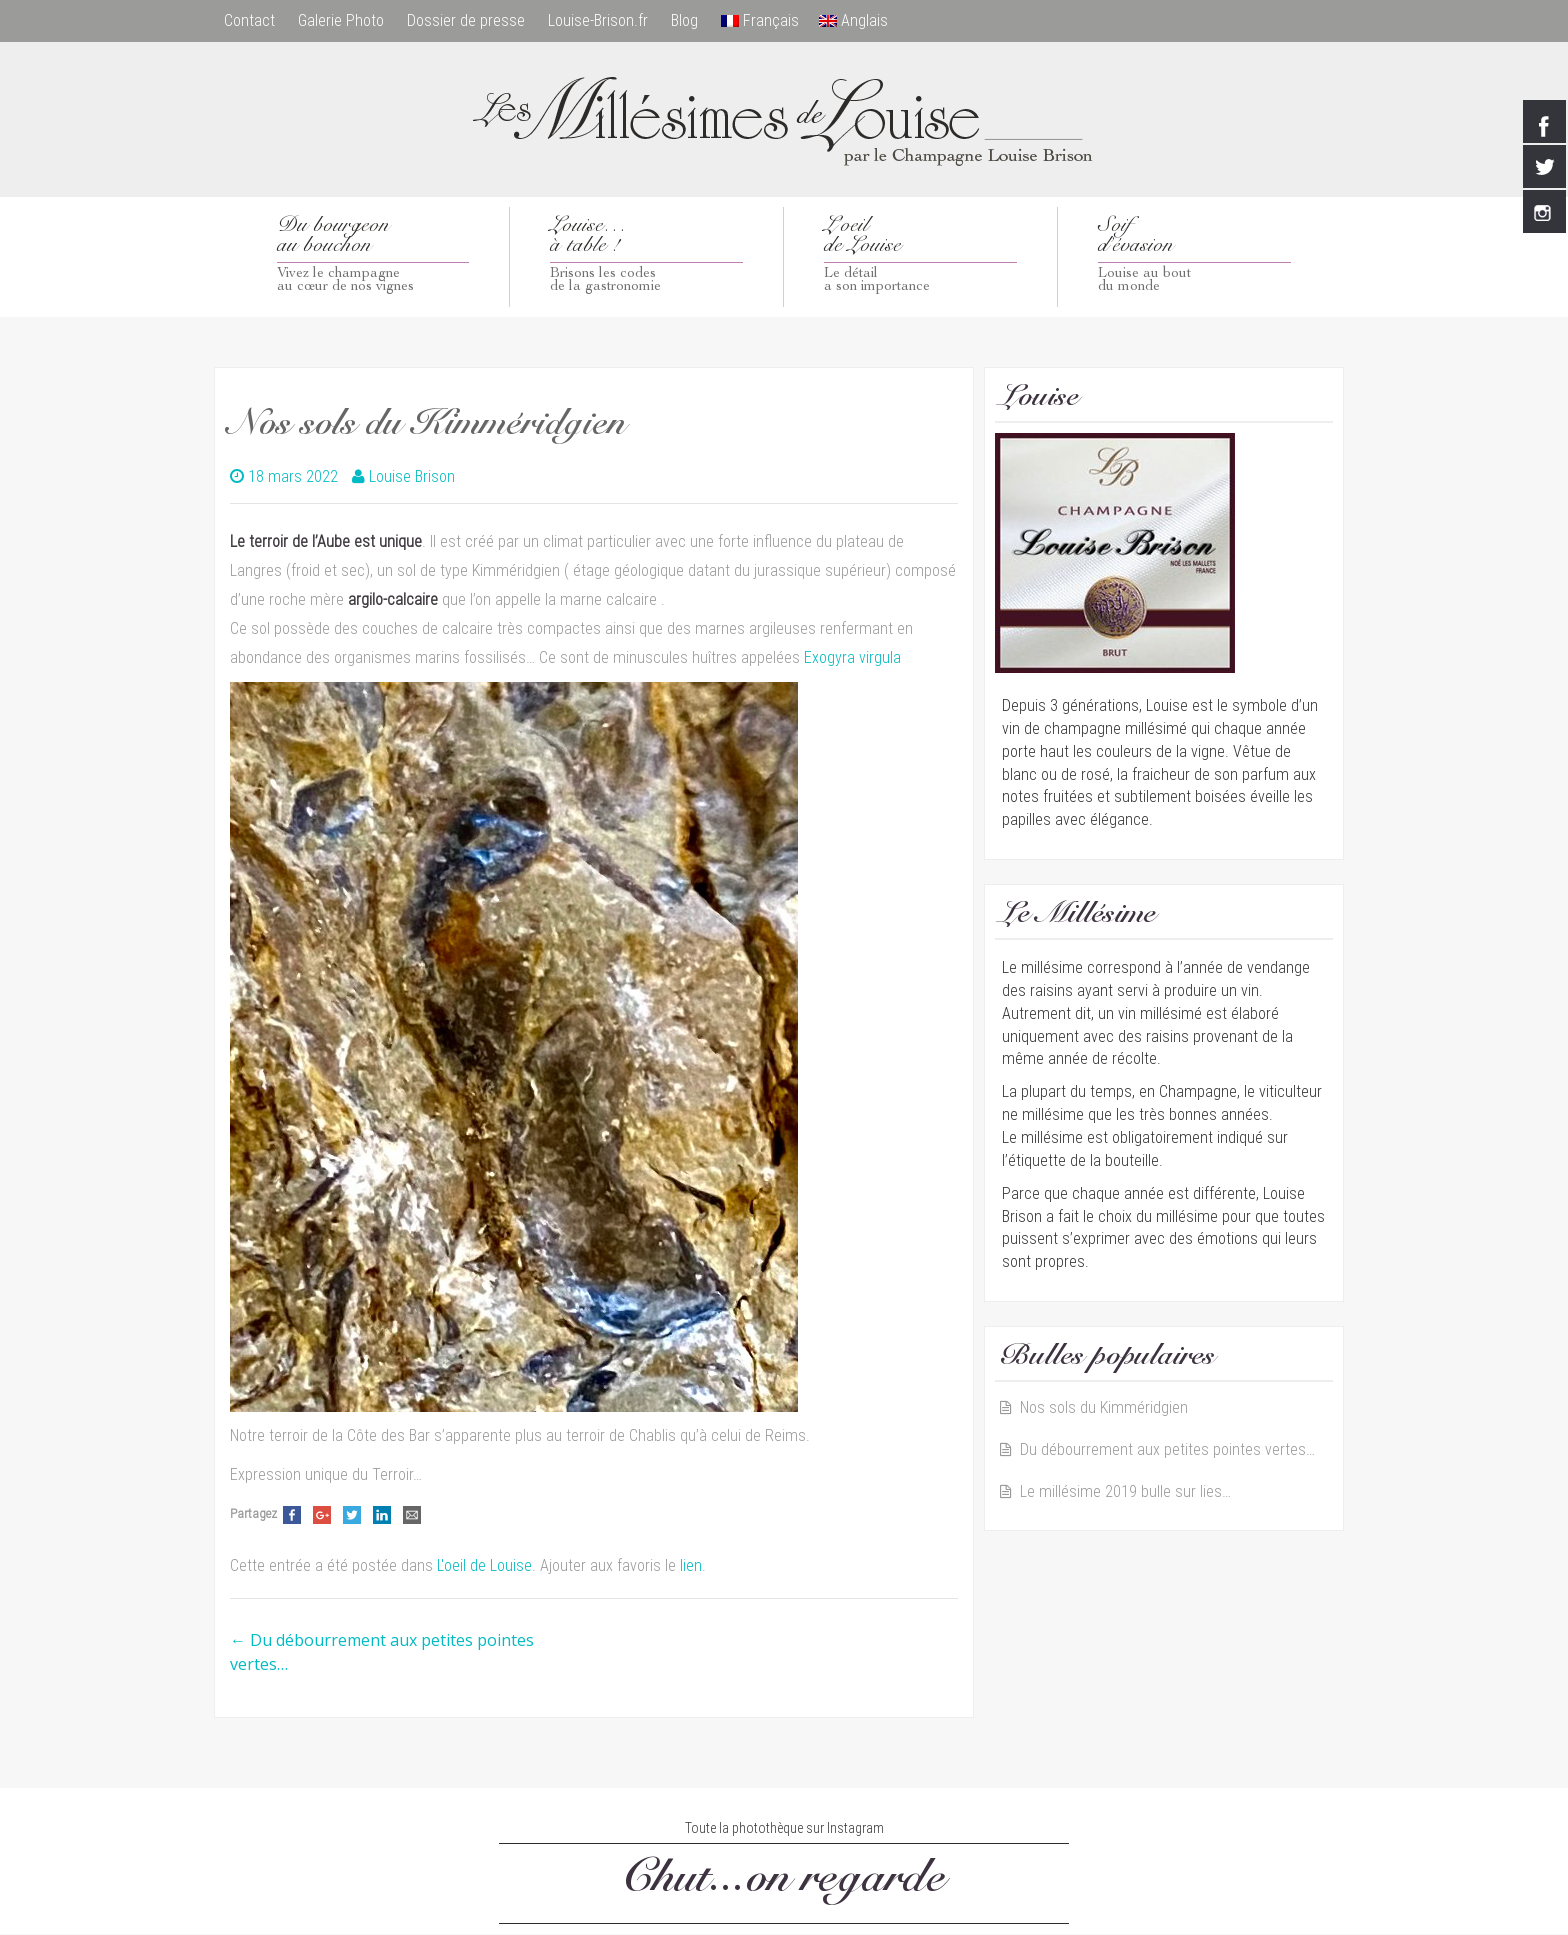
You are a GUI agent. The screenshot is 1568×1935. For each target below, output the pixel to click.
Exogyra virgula (852, 657)
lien (691, 1566)
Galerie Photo (342, 20)
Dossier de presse (468, 20)
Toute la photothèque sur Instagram (784, 1828)
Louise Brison (412, 476)
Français (765, 20)
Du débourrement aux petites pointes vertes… (1167, 1450)
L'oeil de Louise (484, 1566)
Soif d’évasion (1195, 256)
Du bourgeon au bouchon (373, 256)
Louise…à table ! (646, 256)
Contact (249, 20)
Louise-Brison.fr (601, 20)
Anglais (858, 20)
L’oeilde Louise (920, 256)
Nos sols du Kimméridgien (1104, 1408)
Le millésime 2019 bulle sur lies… (1125, 1492)
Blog (688, 20)
